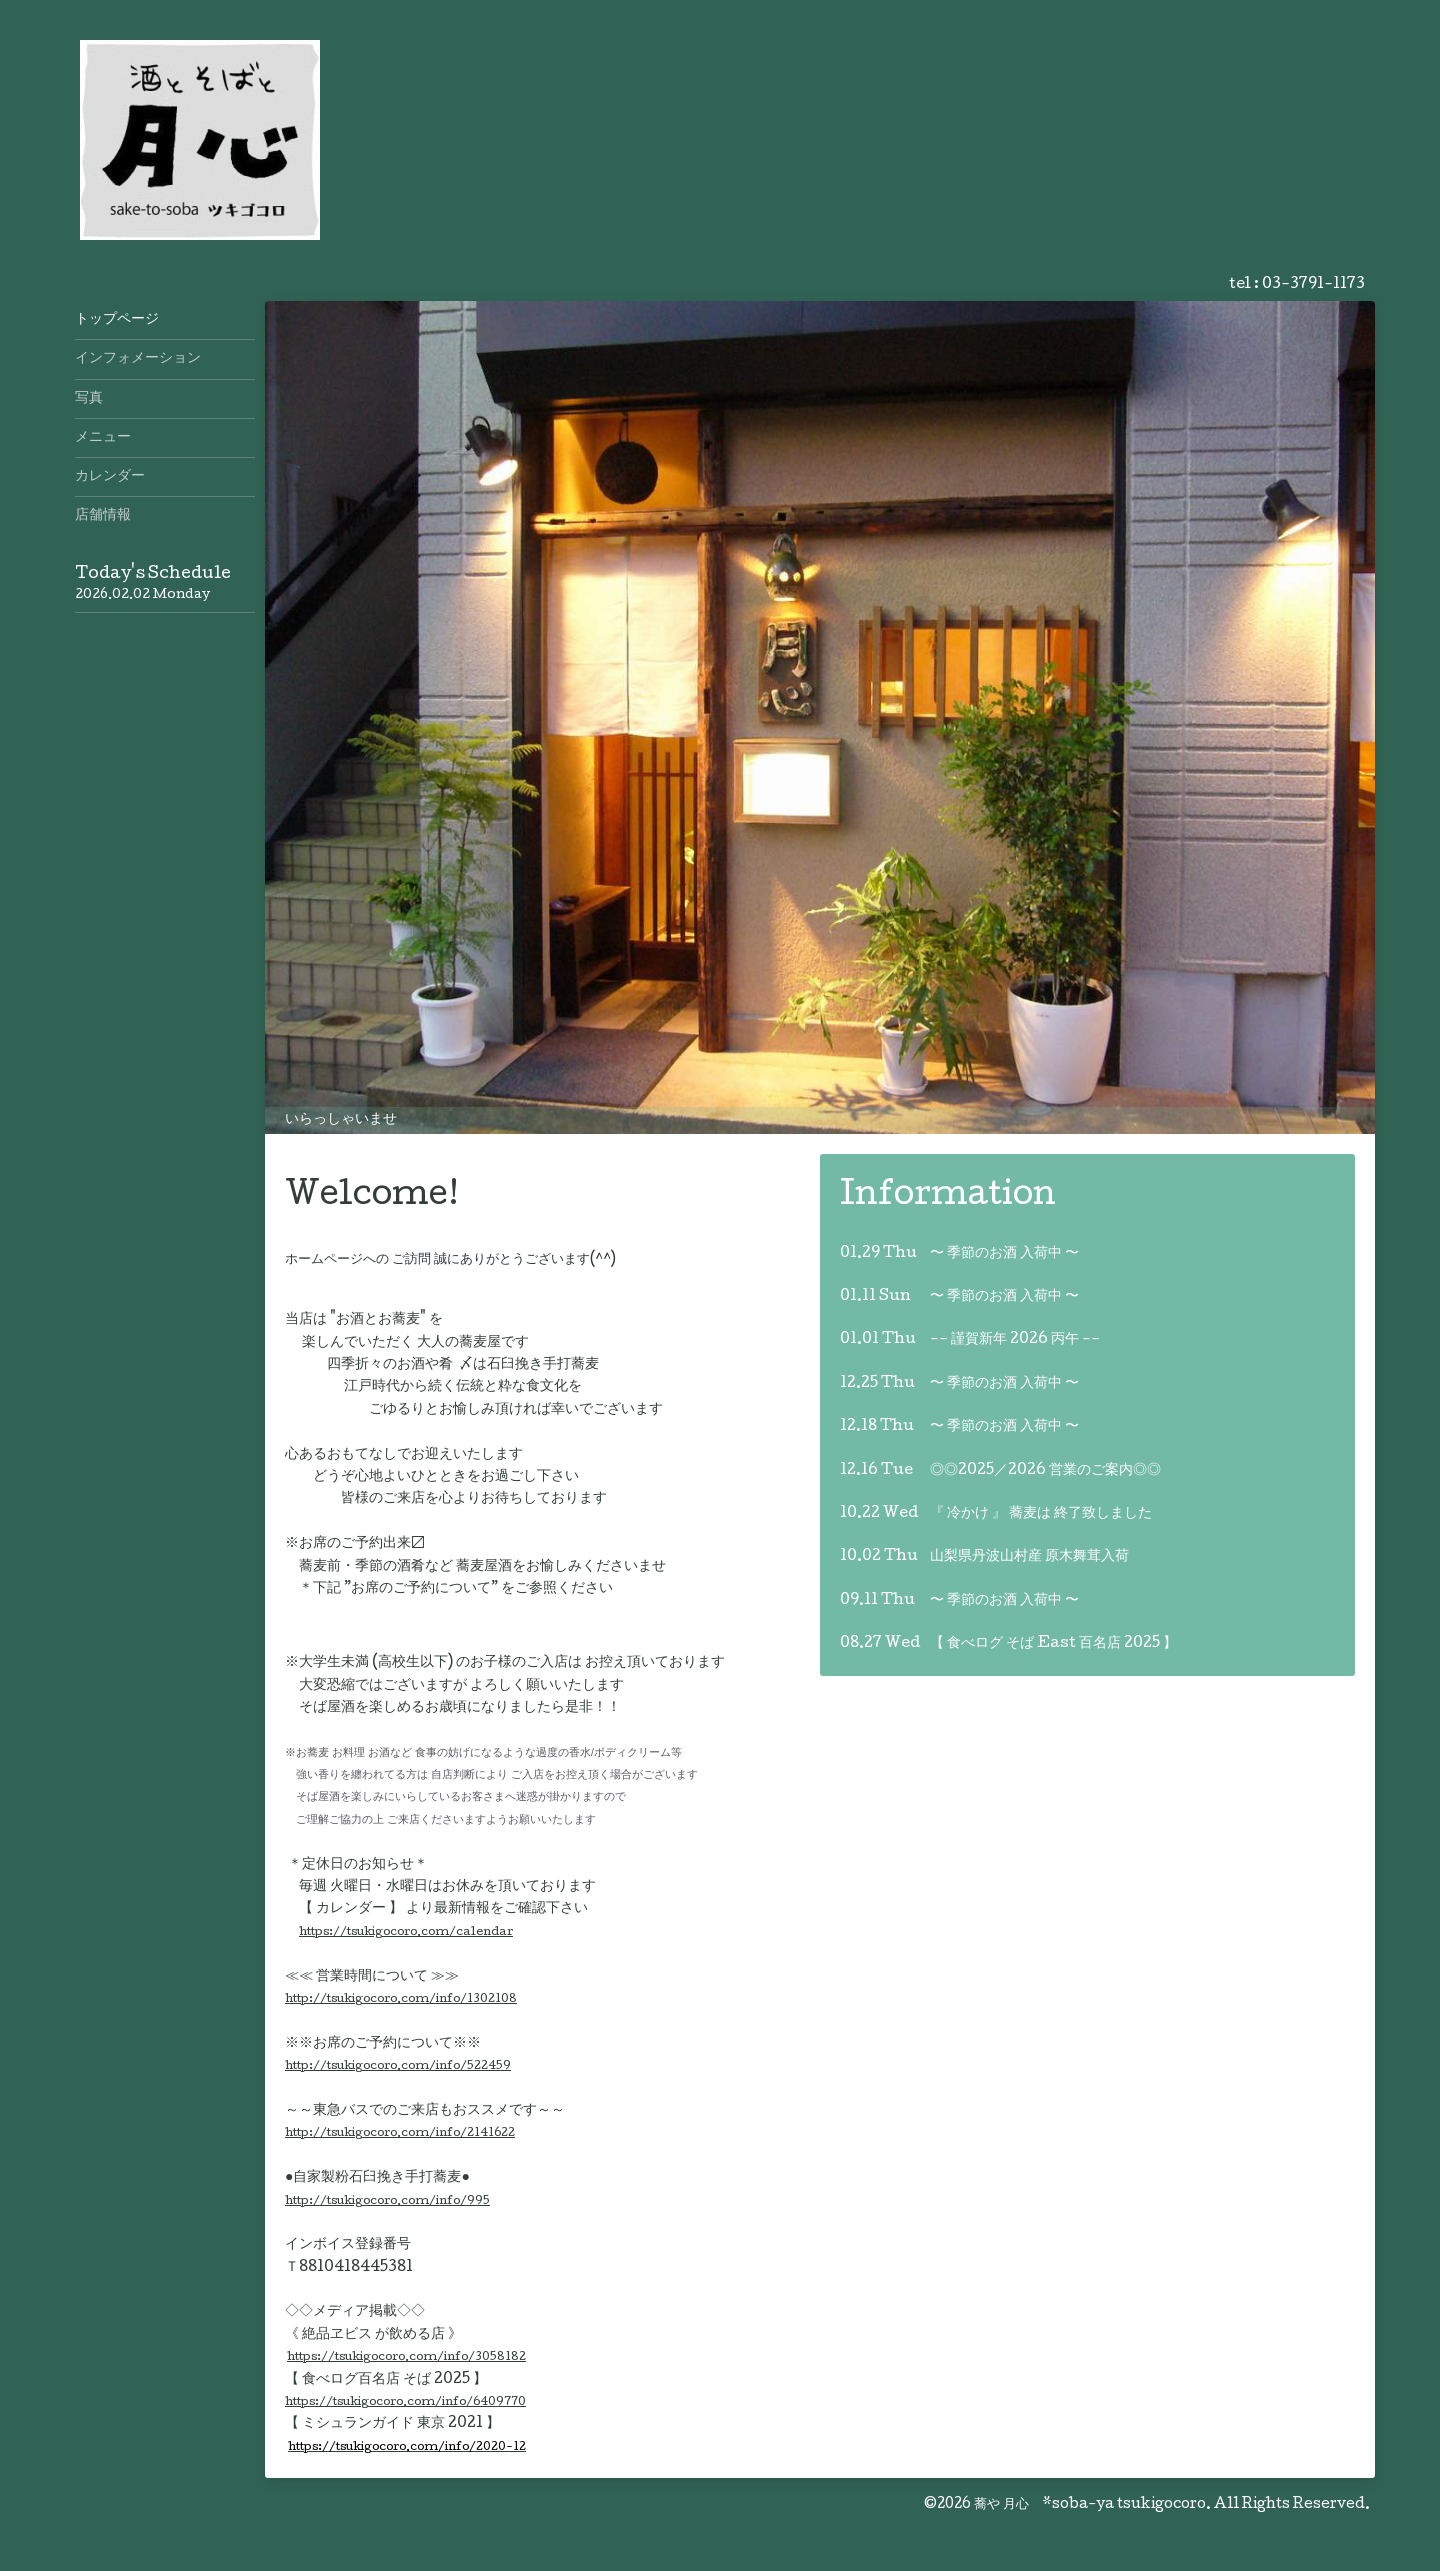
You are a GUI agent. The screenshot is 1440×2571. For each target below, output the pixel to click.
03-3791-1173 (1313, 285)
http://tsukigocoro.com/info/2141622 (400, 2133)
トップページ (117, 320)
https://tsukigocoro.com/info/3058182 (406, 2357)
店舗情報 (103, 516)
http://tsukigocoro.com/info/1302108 (401, 1999)
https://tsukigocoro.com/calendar (406, 1932)
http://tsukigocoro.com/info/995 (387, 2201)
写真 (89, 399)
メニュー (103, 438)
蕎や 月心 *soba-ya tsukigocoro (1090, 2505)
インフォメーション (138, 359)
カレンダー (110, 477)
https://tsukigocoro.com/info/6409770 (405, 2402)
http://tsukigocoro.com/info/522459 (398, 2066)
